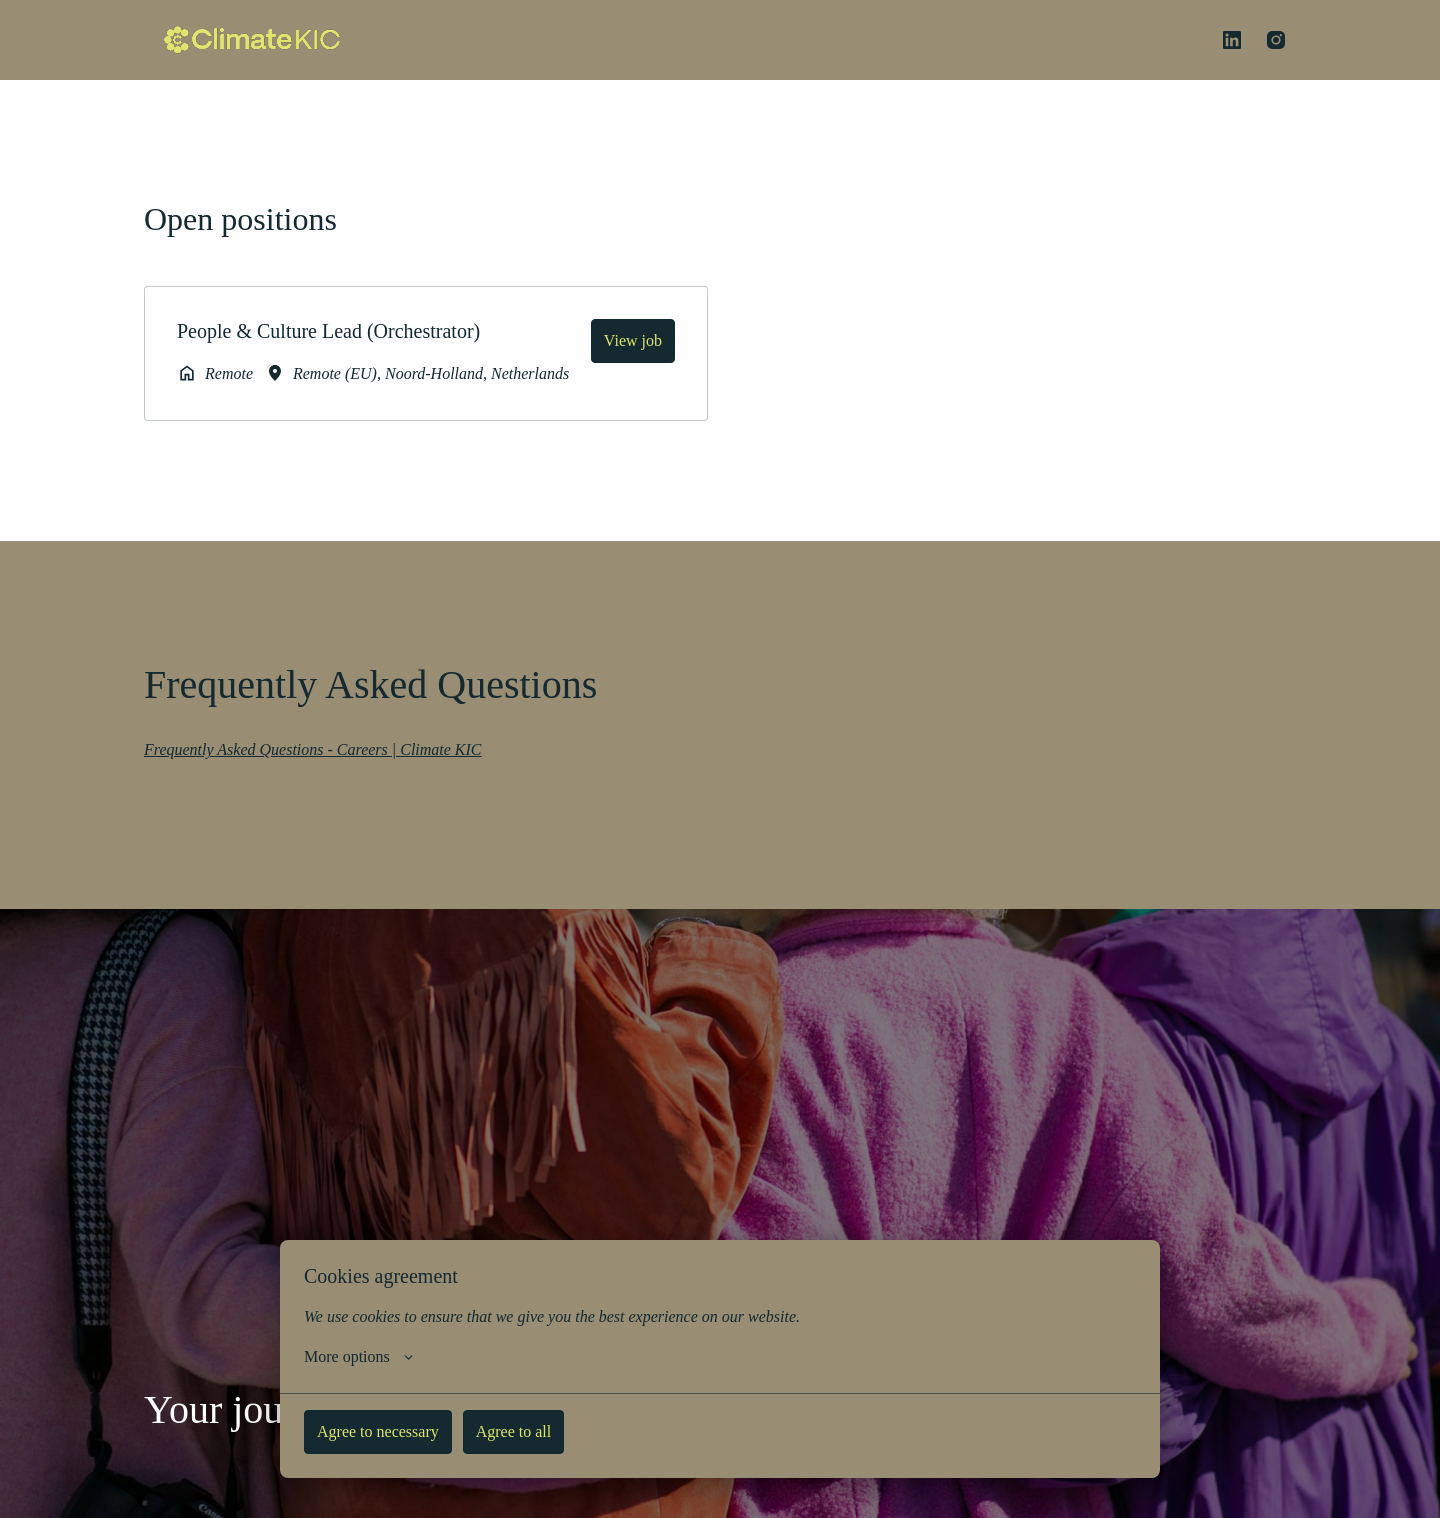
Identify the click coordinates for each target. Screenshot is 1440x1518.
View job (622, 340)
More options (375, 1357)
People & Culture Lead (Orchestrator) (347, 331)
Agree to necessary (407, 1431)
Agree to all (594, 1431)
